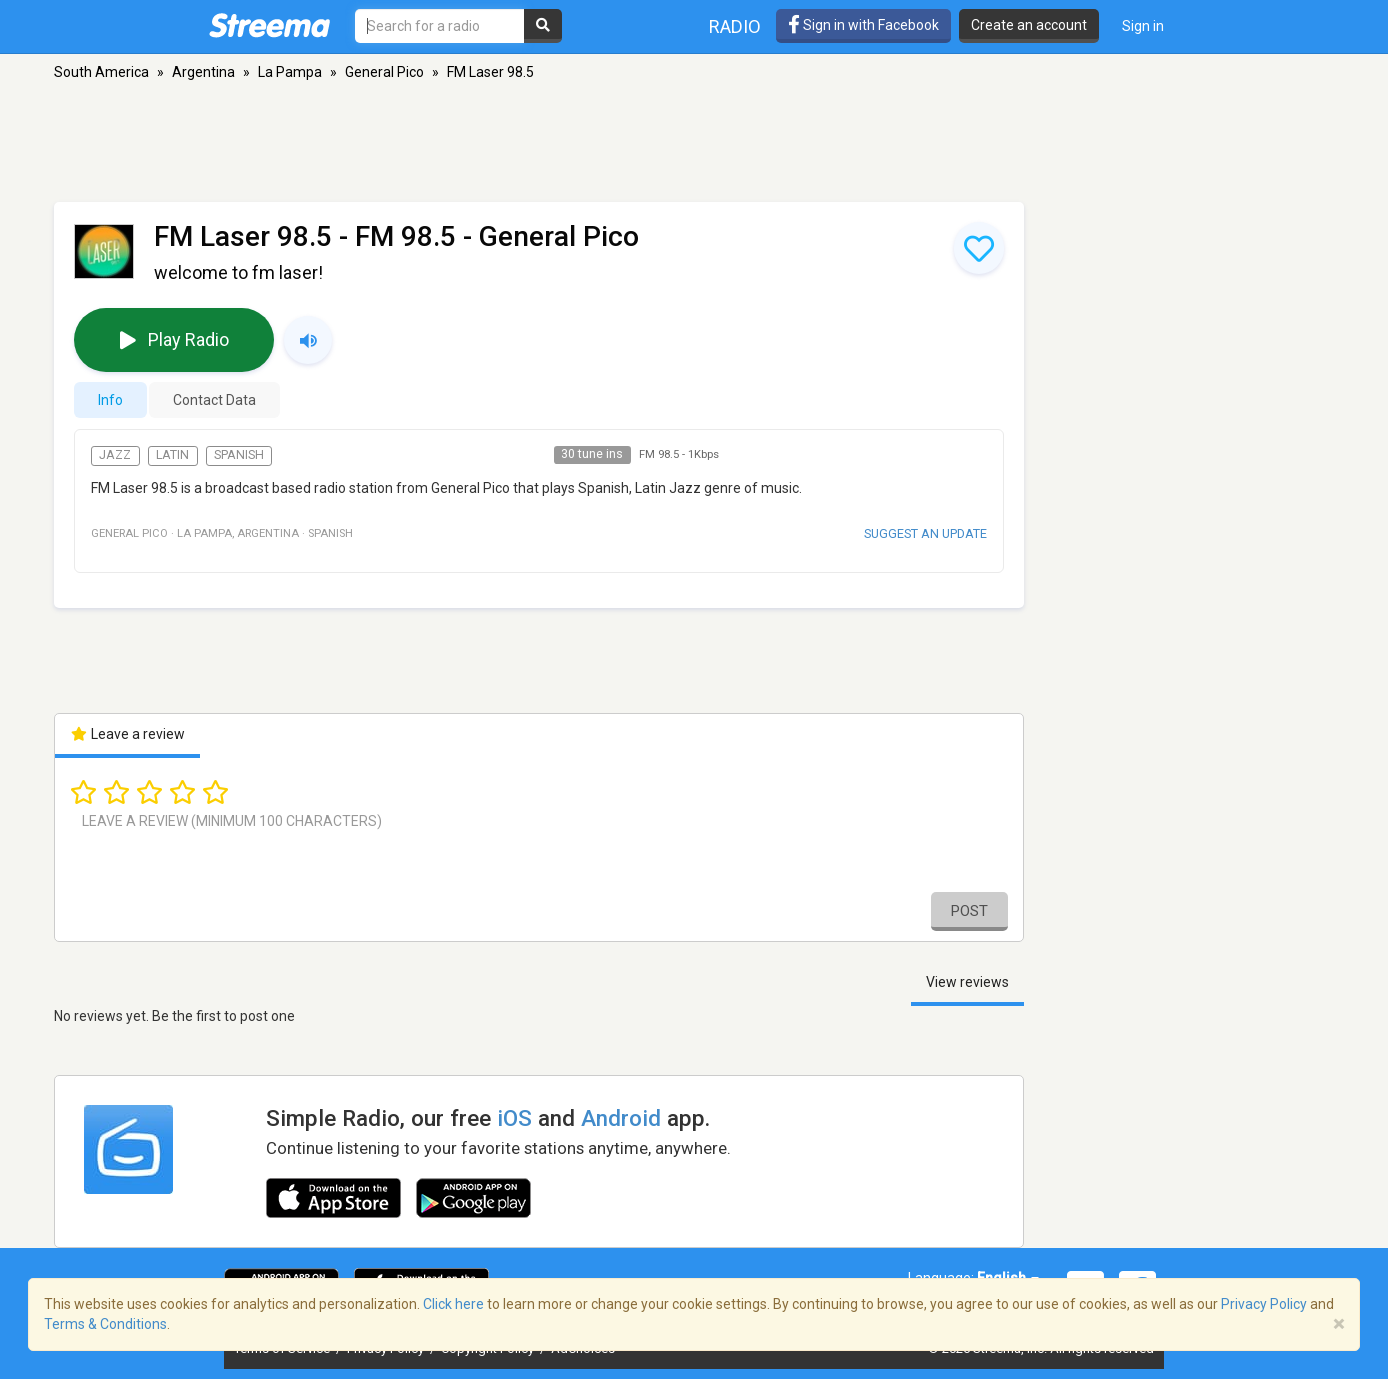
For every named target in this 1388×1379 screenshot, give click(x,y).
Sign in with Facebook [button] (863, 25)
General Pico (384, 72)
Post (969, 911)
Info (110, 400)
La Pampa (290, 72)
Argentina (203, 72)
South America (101, 72)
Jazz (115, 455)
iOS (514, 1118)
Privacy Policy (1264, 1304)
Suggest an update (925, 533)
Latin (172, 455)
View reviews (967, 982)
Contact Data (214, 400)
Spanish (239, 455)
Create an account (1029, 25)
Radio (735, 26)
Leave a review (127, 734)
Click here (453, 1304)
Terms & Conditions (105, 1324)
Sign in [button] (1143, 26)
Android (621, 1118)
